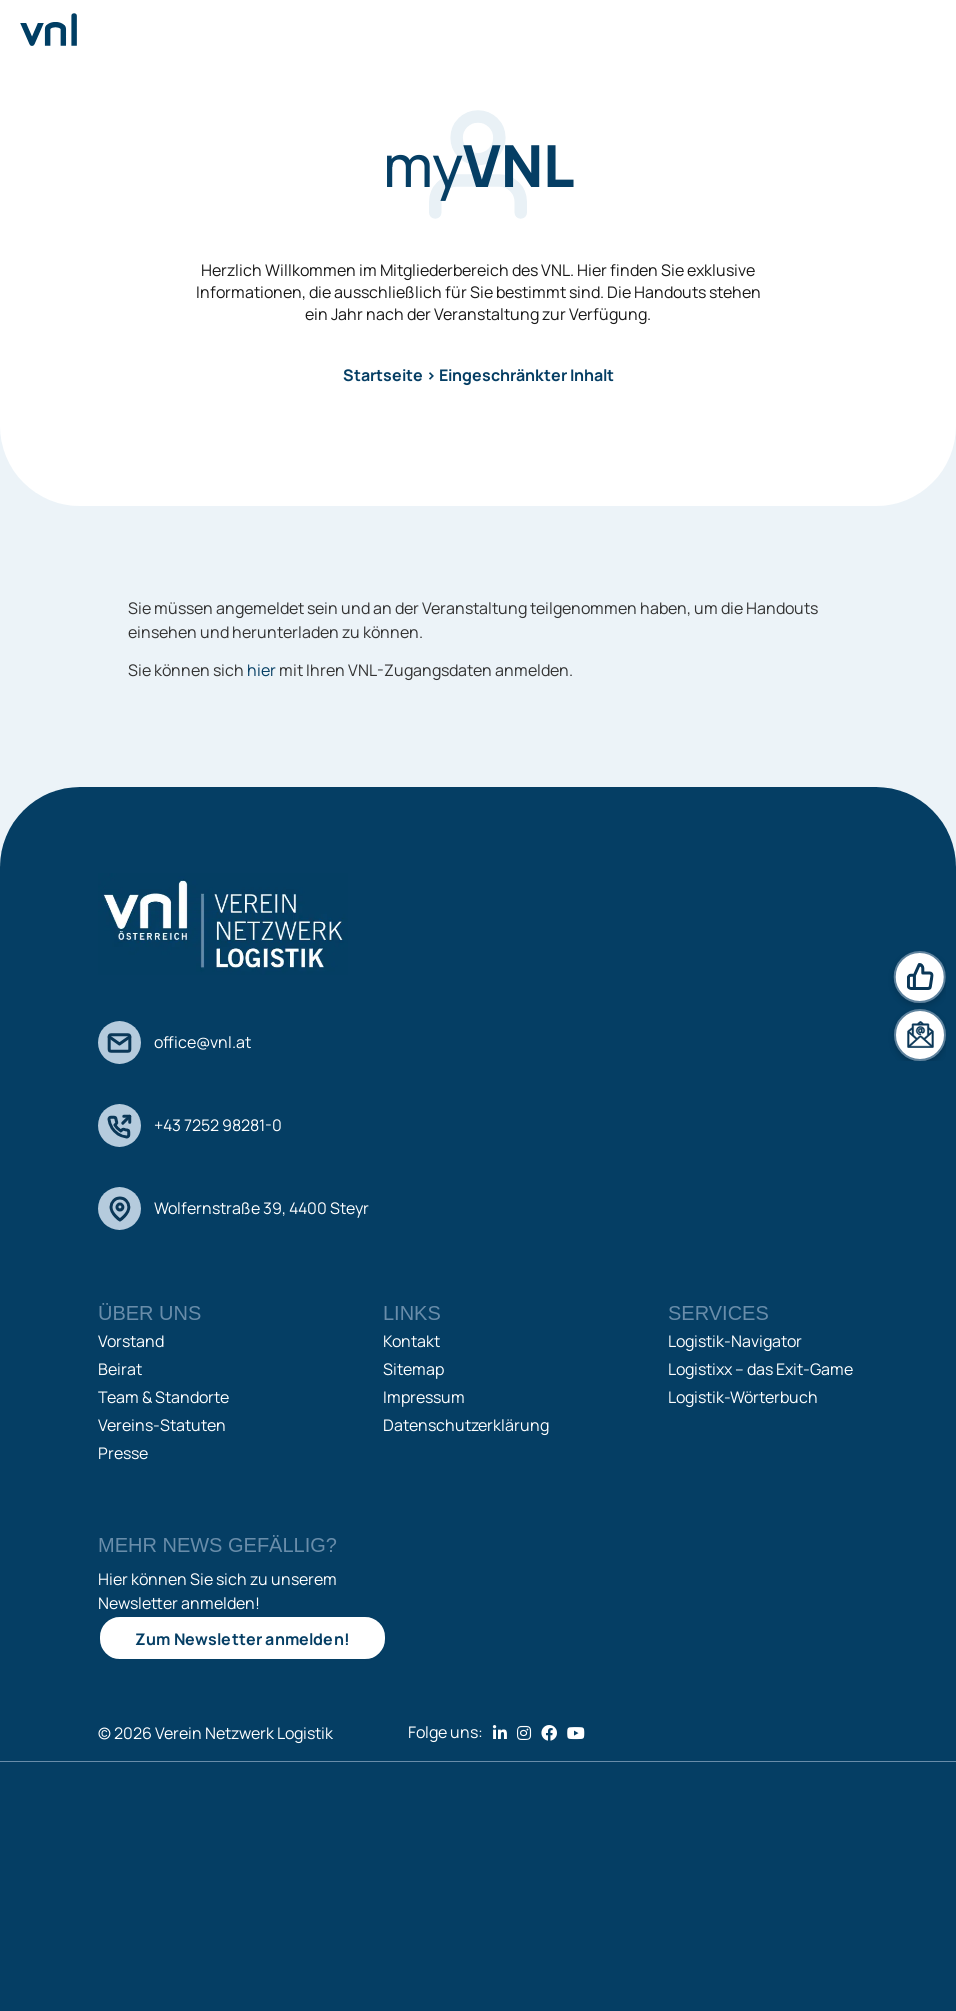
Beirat (120, 1369)
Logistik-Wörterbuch (743, 1397)
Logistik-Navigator (735, 1341)
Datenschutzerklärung (466, 1425)
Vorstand (131, 1341)
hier (261, 670)
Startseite (383, 375)
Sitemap (413, 1369)
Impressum (424, 1397)
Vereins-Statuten (162, 1425)
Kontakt (411, 1341)
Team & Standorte (163, 1397)
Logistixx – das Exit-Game (760, 1369)
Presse (123, 1453)
